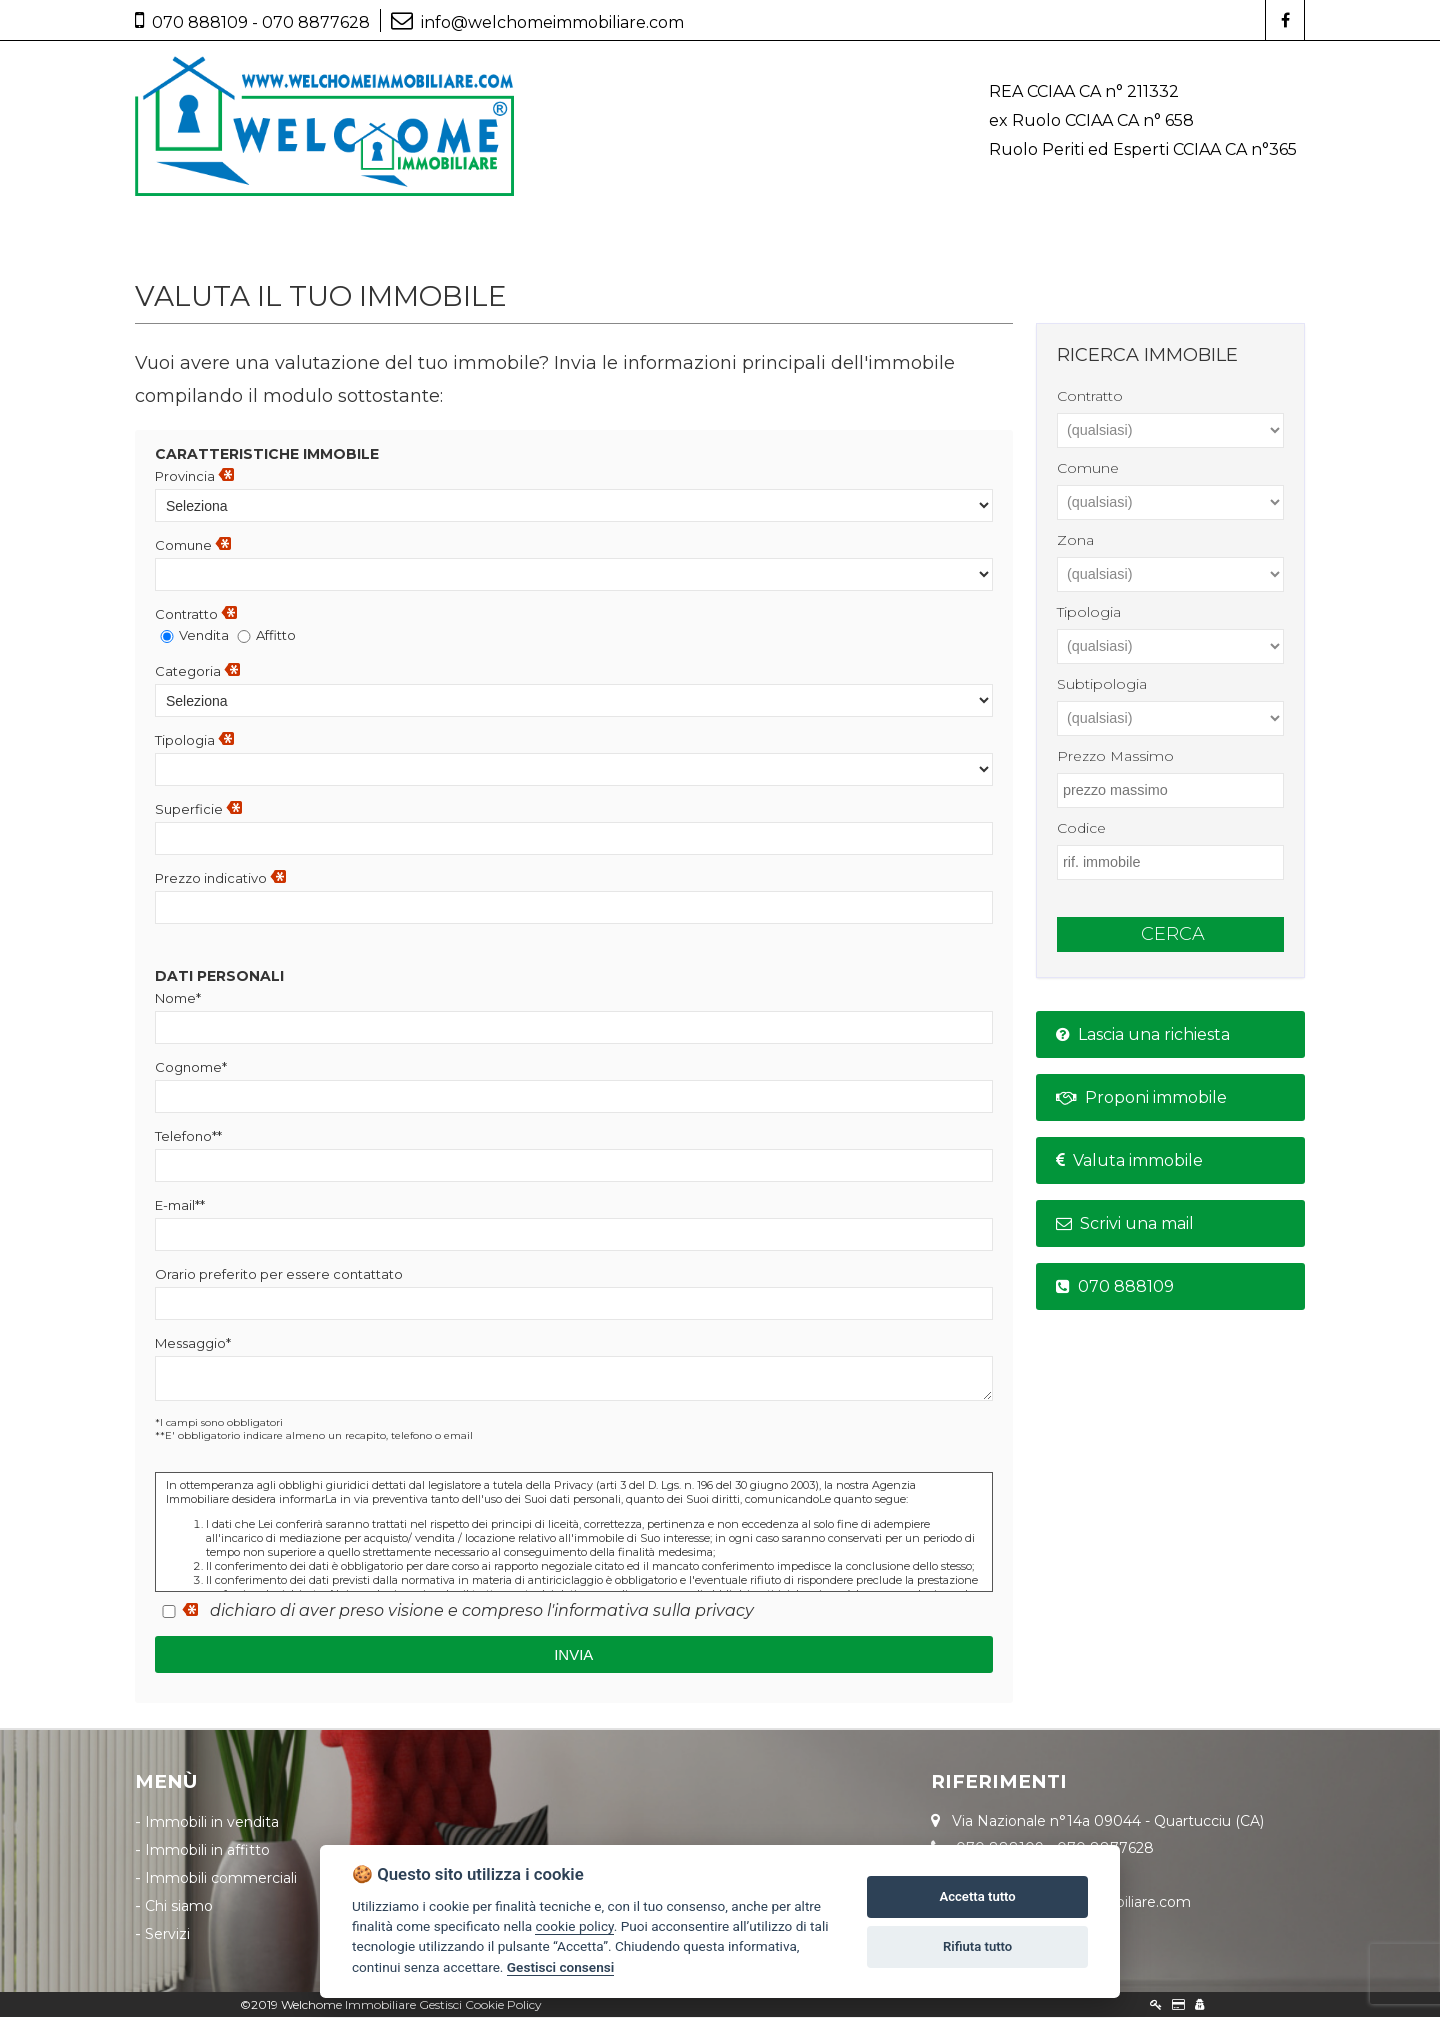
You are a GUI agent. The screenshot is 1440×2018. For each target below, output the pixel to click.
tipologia (1089, 613)
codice (1081, 829)
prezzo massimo (1115, 757)
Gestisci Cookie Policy (480, 2005)
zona (1075, 541)
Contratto (196, 615)
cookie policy (574, 1926)
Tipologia (194, 741)
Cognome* (191, 1068)
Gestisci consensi (560, 1967)
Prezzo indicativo (220, 879)
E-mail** (180, 1206)
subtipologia (1102, 685)
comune (1088, 469)
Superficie (198, 810)
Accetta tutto (977, 1896)
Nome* (178, 999)
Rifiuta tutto (977, 1946)
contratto (1090, 397)
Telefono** (188, 1137)
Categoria (197, 672)
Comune (193, 546)
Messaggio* (193, 1344)
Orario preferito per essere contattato (279, 1275)
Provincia (194, 477)
